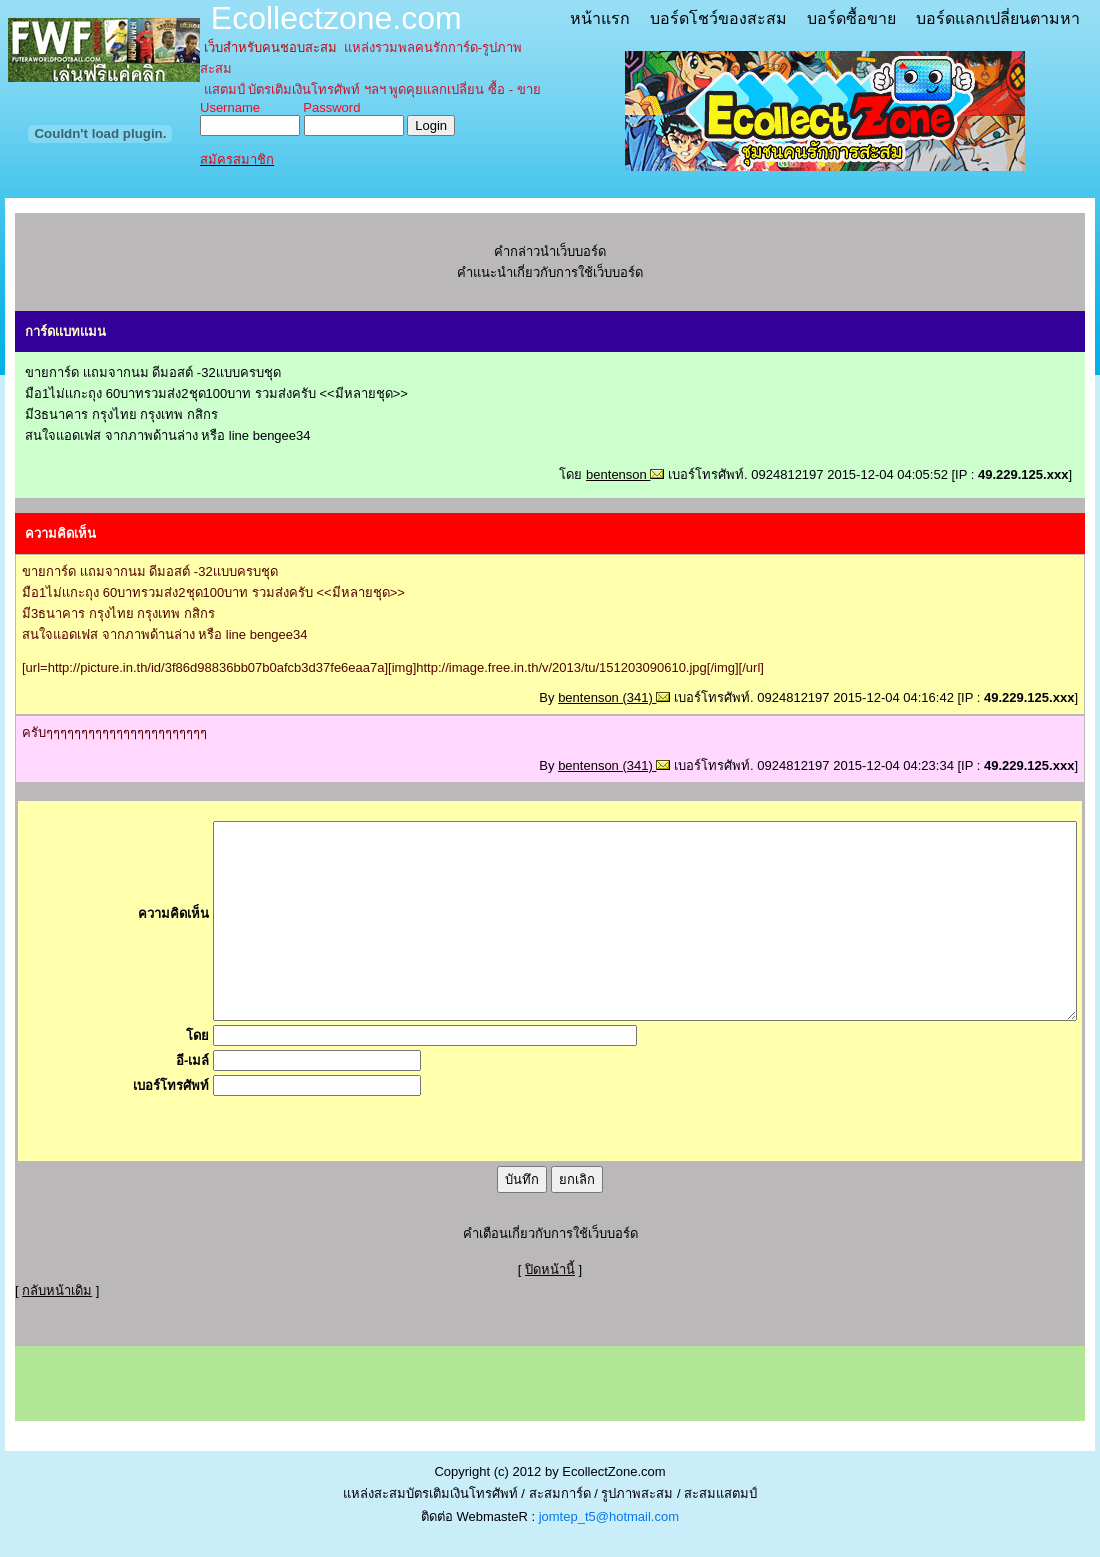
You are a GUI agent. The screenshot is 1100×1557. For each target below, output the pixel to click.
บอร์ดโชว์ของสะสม (718, 18)
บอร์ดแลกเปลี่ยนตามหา (998, 18)
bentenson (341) (614, 697)
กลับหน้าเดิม (57, 1290)
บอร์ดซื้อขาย (851, 18)
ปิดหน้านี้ (550, 1269)
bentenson (625, 474)
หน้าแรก (600, 18)
